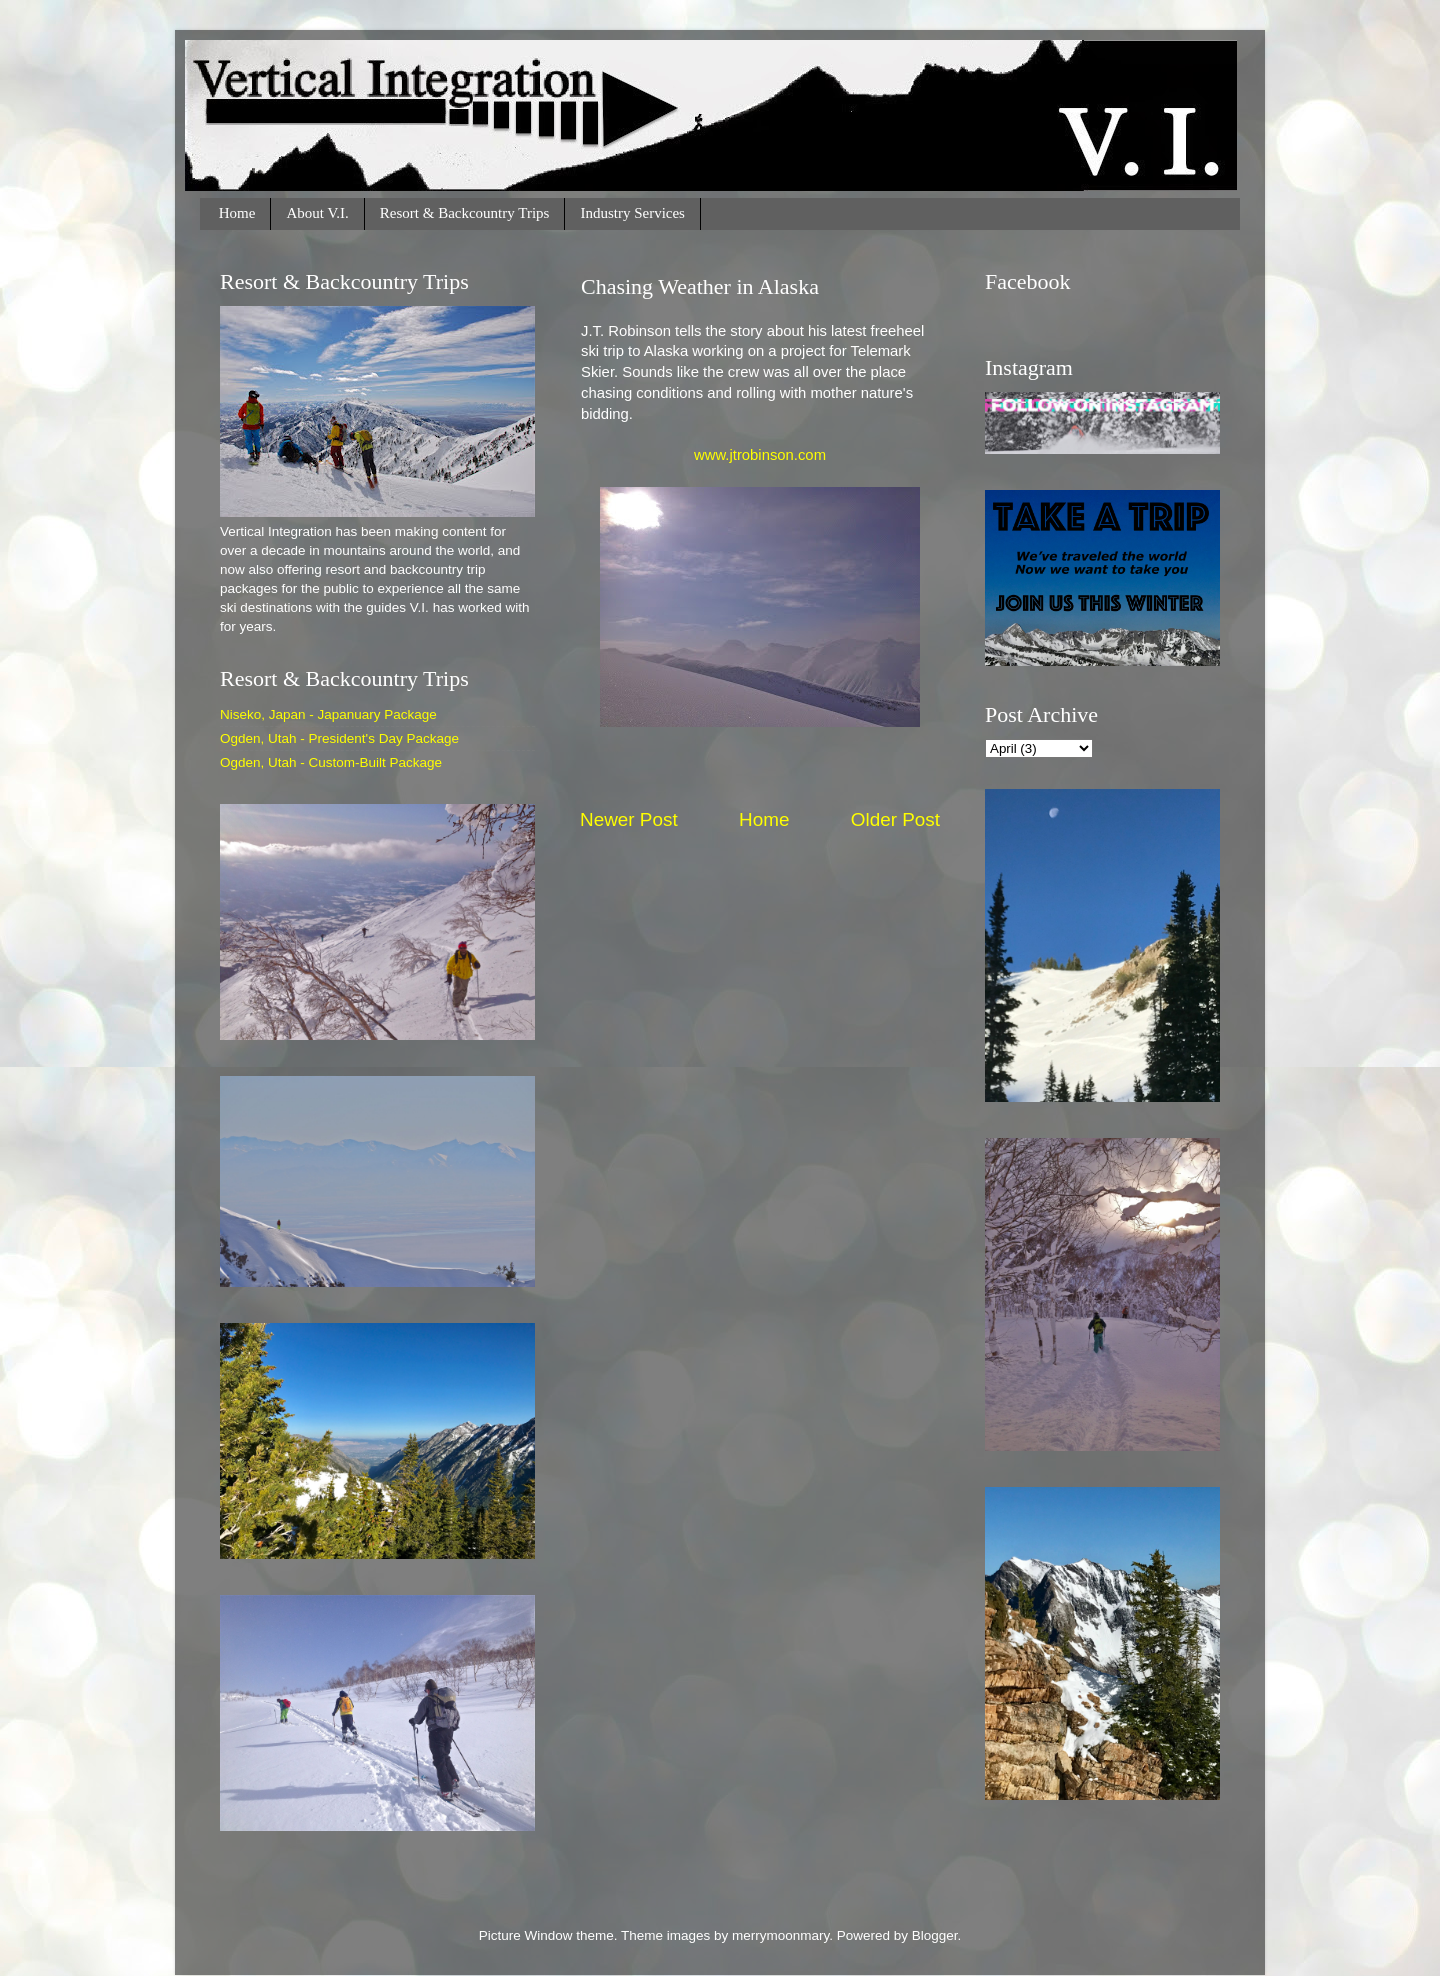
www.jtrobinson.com (760, 455)
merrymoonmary (780, 1935)
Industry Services (632, 213)
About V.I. (317, 213)
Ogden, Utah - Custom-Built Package (331, 762)
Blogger (935, 1935)
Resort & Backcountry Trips (465, 213)
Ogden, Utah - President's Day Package (339, 738)
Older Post (895, 819)
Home (237, 213)
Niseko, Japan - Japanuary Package (328, 714)
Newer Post (629, 819)
